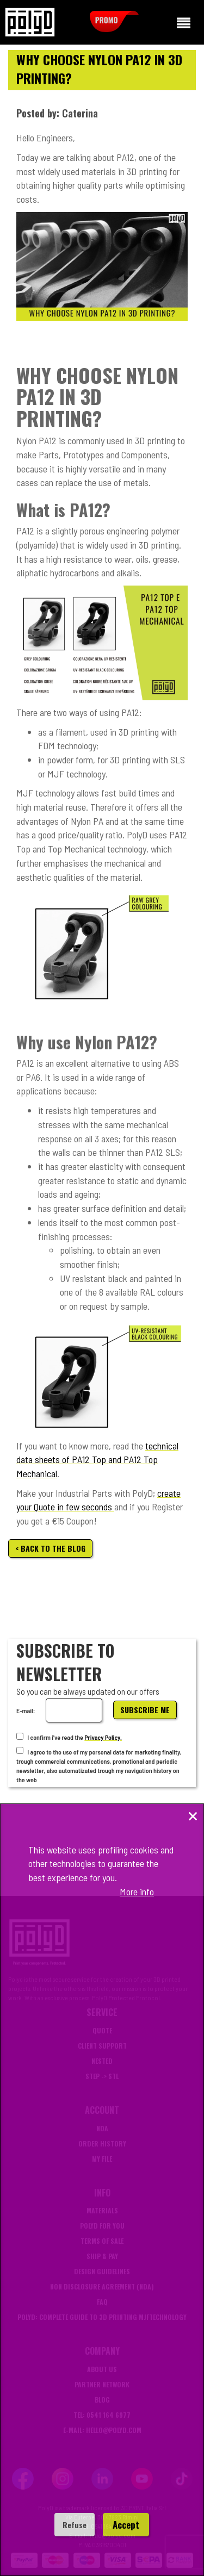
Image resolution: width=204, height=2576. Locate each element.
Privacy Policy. (103, 1737)
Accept (126, 2524)
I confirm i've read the (49, 1737)
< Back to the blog (50, 1548)
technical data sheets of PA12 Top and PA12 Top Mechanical (97, 1459)
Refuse (74, 2524)
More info (137, 1891)
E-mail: (25, 1710)
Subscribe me (145, 1709)
